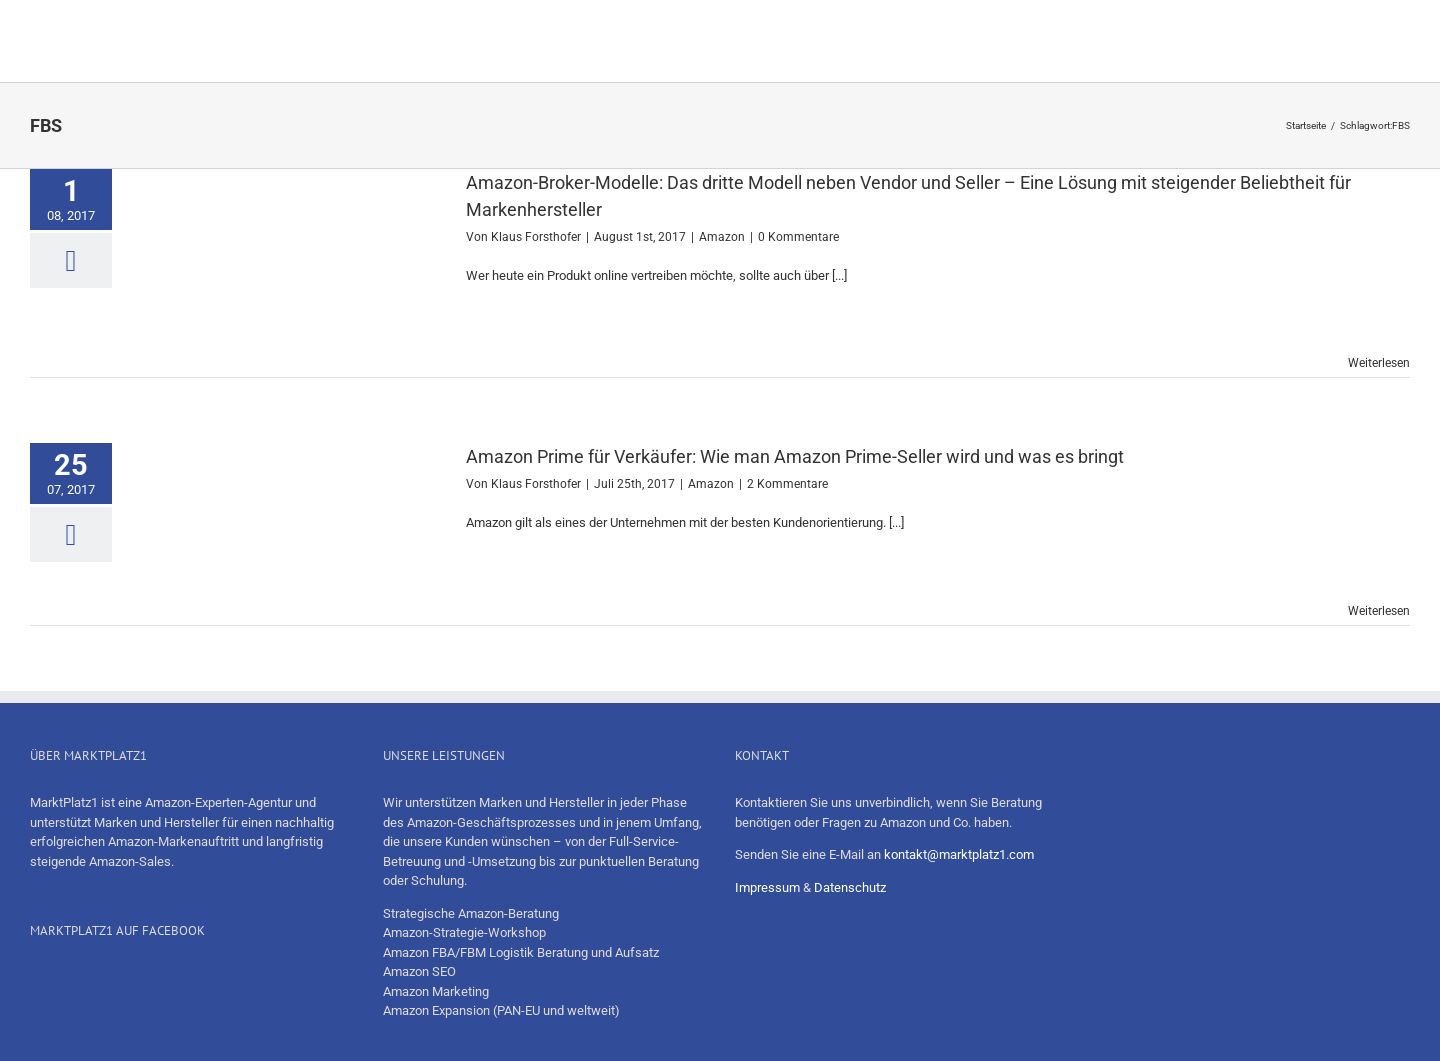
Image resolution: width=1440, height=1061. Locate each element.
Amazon (722, 237)
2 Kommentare (787, 484)
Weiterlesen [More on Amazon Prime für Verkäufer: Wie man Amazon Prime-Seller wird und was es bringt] (1379, 611)
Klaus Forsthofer (536, 237)
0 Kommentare (798, 237)
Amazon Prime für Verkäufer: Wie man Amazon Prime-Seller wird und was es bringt (795, 456)
